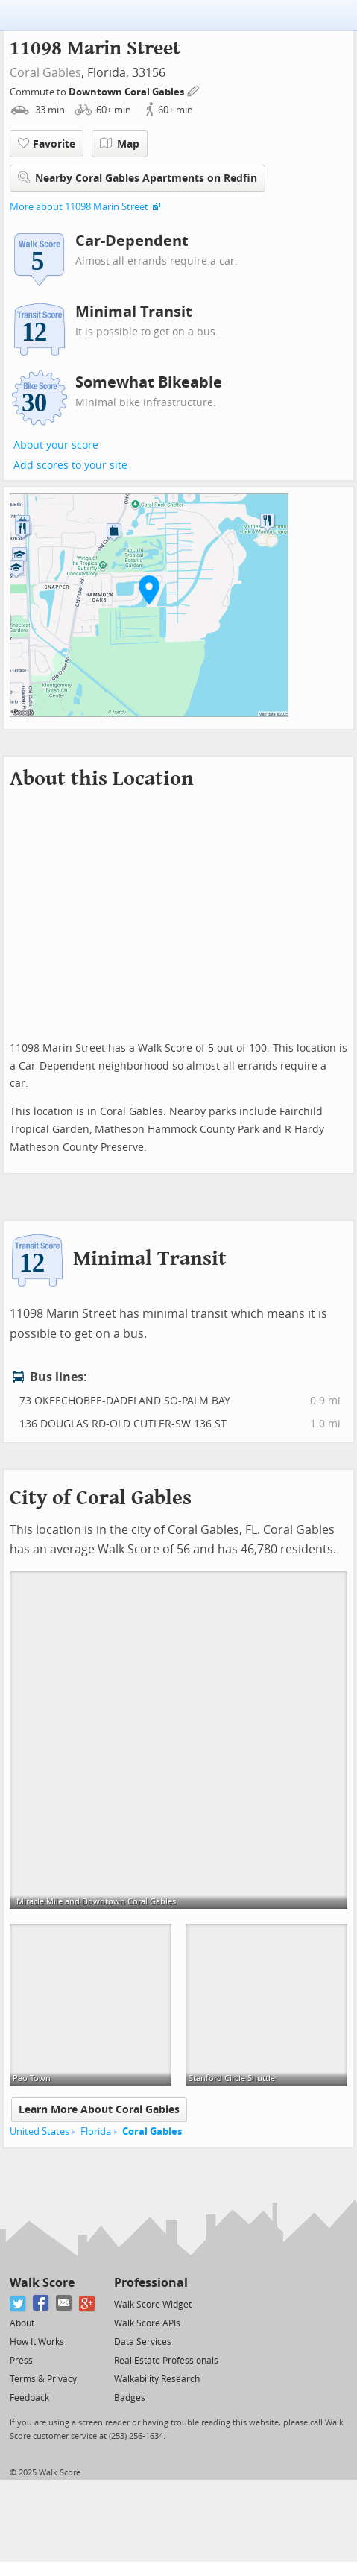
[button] (149, 589)
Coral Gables (45, 73)
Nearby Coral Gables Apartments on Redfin (137, 178)
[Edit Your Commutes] (193, 90)
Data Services (142, 2342)
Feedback (29, 2398)
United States (39, 2131)
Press (21, 2360)
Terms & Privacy (43, 2379)
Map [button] (119, 144)
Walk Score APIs (147, 2323)
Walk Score (42, 2283)
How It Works (37, 2342)
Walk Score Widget (153, 2304)
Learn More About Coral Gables (99, 2109)
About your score (55, 445)
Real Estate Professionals (166, 2360)
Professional (151, 2283)
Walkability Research (157, 2379)
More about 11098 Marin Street (79, 206)
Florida (95, 2131)
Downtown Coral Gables (127, 92)
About (22, 2323)
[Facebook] (41, 2303)
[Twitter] (18, 2303)
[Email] (64, 2303)
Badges (129, 2398)
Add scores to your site (70, 465)
